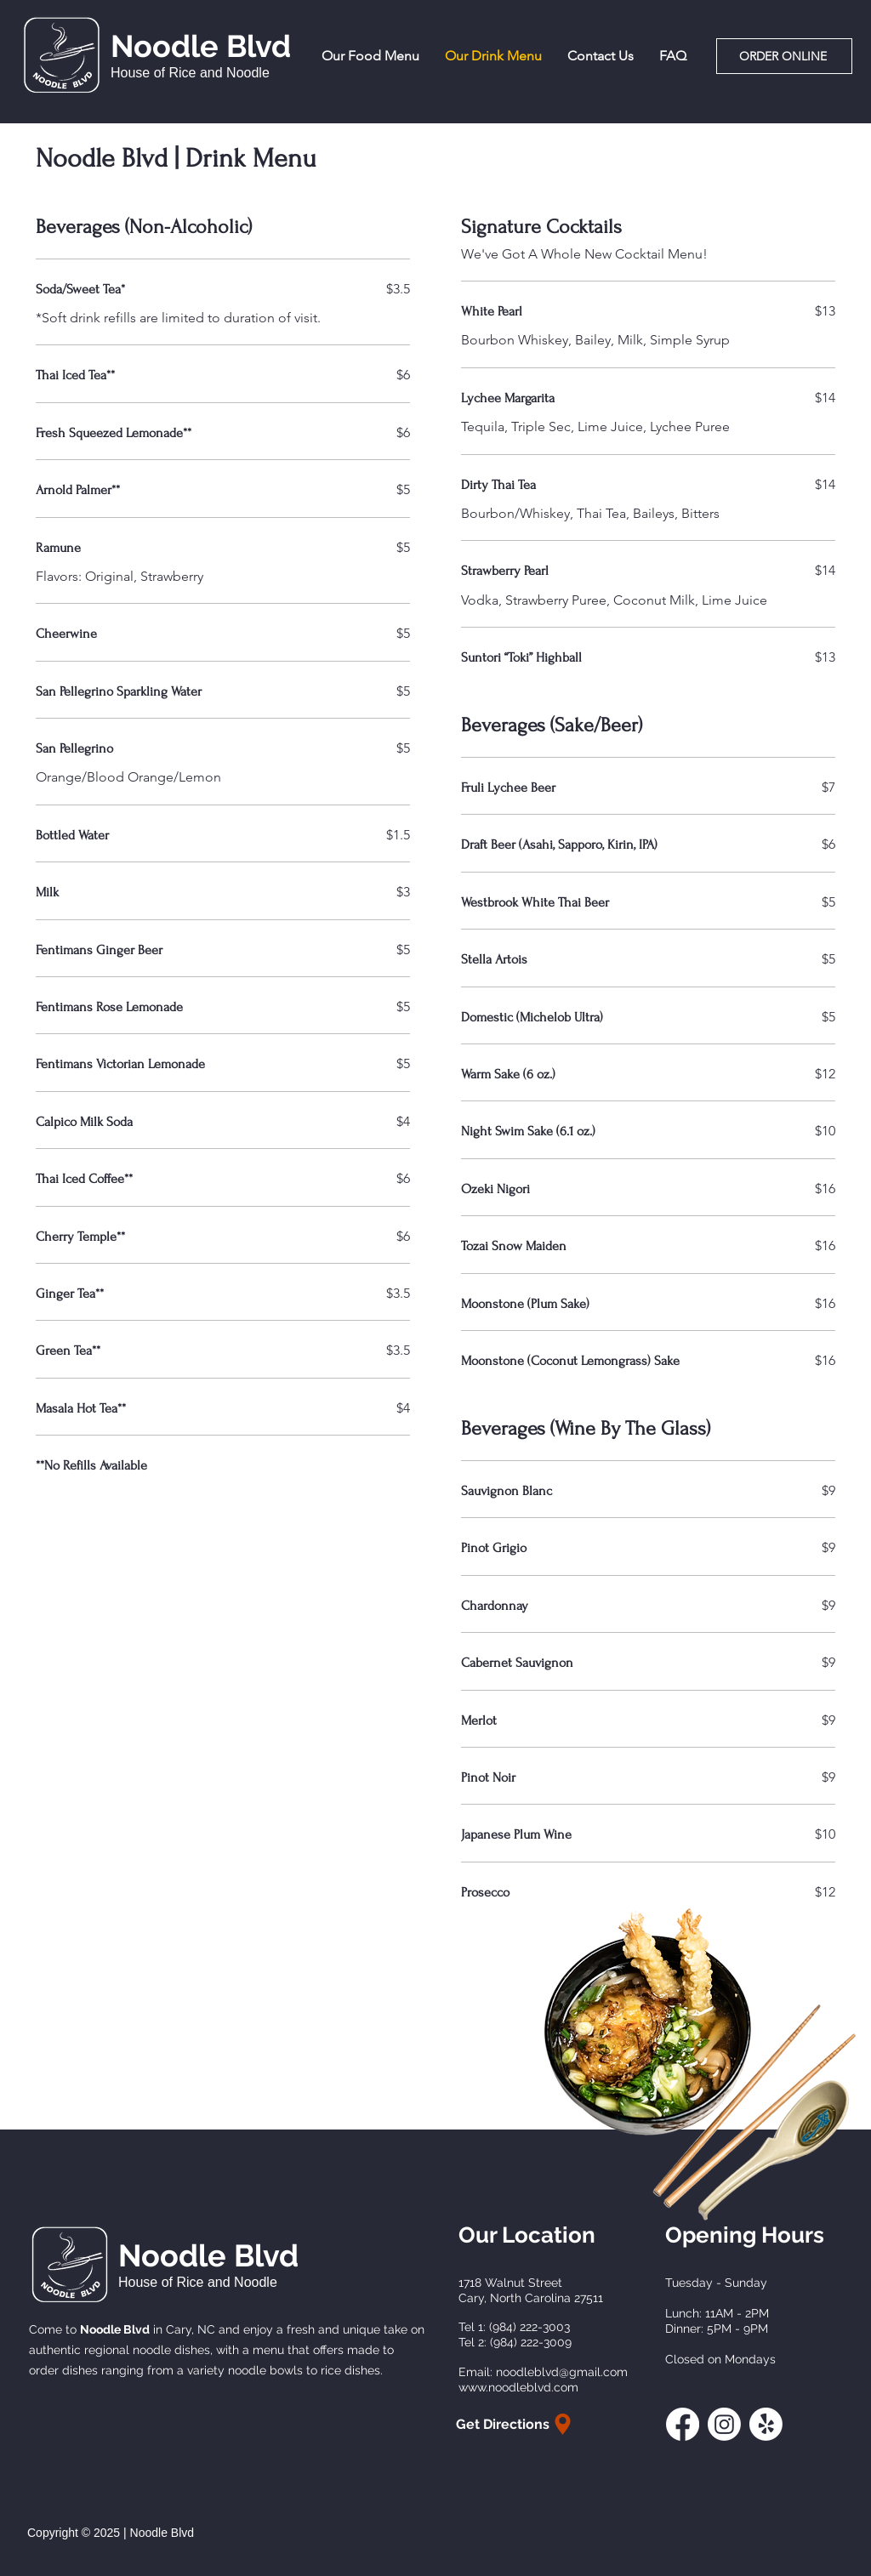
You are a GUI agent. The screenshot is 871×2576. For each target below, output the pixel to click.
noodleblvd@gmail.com (562, 2372)
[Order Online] (784, 56)
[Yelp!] (766, 2424)
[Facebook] (682, 2424)
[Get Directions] (516, 2424)
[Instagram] (724, 2424)
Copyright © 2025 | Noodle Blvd (110, 2532)
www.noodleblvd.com (518, 2387)
